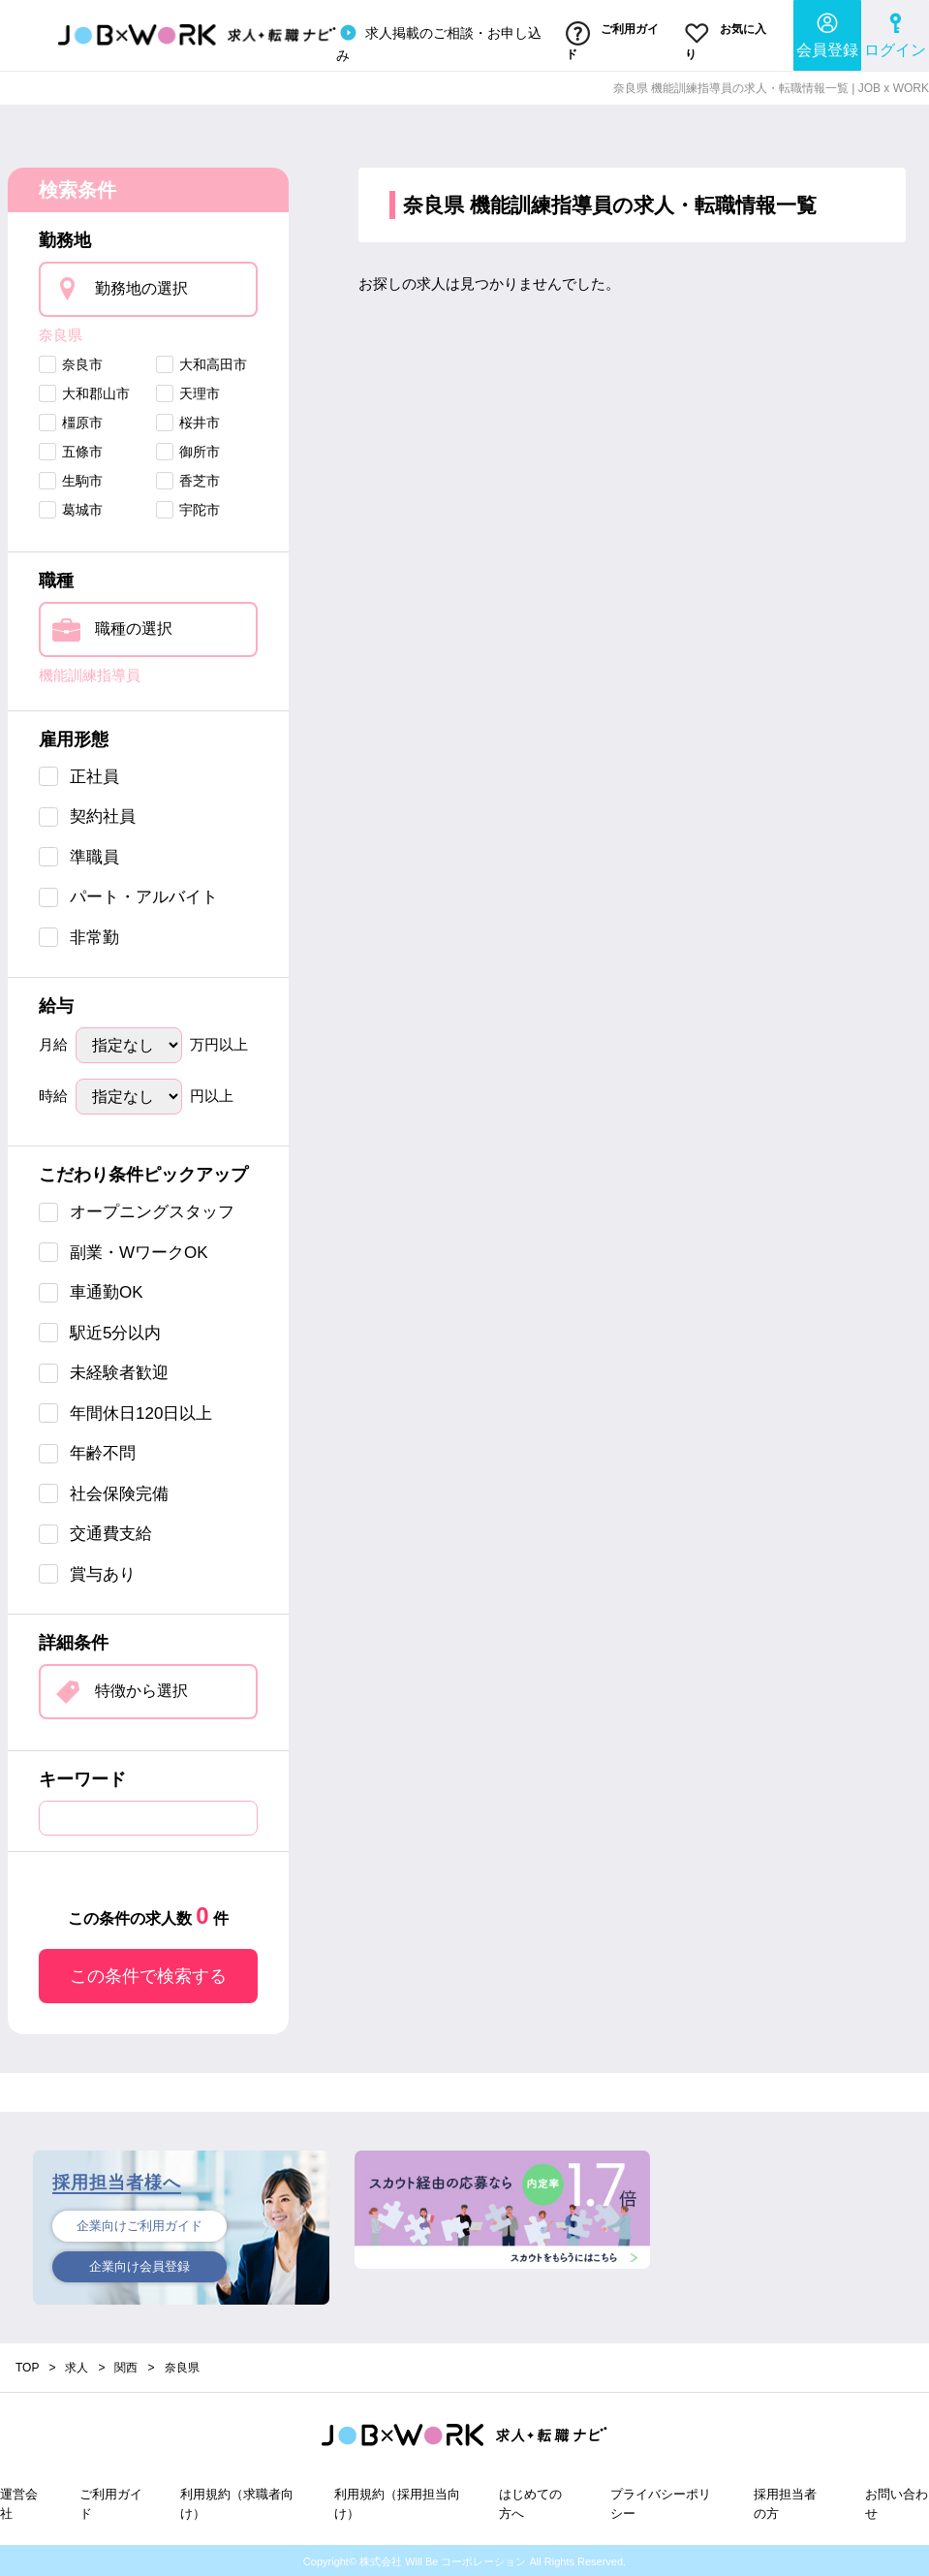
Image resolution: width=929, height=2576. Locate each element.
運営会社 (19, 2502)
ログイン (895, 34)
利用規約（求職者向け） (237, 2502)
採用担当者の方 (785, 2502)
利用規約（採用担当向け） (397, 2502)
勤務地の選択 (141, 285)
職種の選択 (133, 626)
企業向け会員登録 (139, 2266)
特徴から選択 (141, 1689)
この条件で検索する (148, 1974)
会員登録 (827, 34)
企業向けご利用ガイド (139, 2224)
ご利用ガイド (612, 40)
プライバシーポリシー (660, 2502)
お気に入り (725, 40)
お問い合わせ (896, 2502)
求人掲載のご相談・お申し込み (439, 40)
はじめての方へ (530, 2502)
